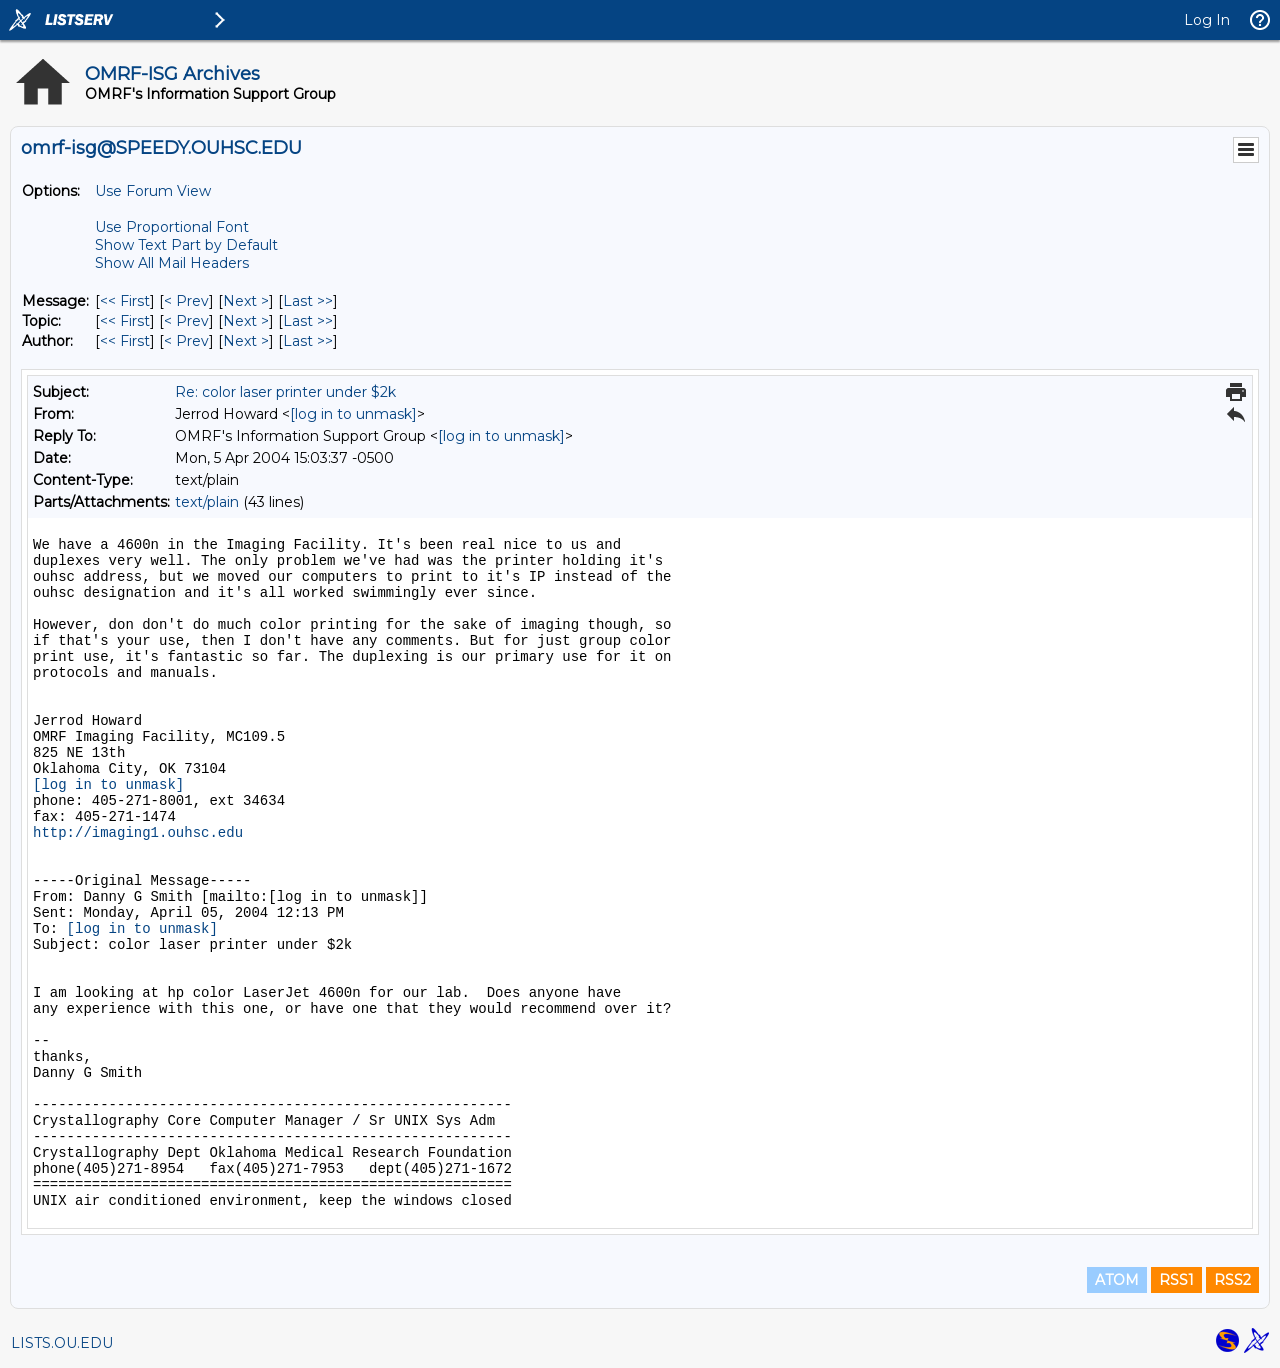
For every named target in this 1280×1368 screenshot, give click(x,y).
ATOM (1117, 1280)
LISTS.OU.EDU (62, 1343)
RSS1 (1176, 1280)
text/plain (207, 502)
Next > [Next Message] (246, 301)
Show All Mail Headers (172, 263)
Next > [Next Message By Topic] (246, 321)
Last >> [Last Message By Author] (308, 341)
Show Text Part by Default (186, 245)
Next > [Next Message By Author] (246, 341)
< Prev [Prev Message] (186, 301)
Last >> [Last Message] (308, 301)
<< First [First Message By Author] (125, 341)
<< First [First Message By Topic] (125, 321)
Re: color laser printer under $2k (285, 392)
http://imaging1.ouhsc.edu (138, 833)
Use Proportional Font (172, 227)
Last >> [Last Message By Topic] (308, 321)
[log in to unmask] (353, 414)
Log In (1207, 20)
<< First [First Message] (125, 301)
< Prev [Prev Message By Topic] (186, 321)
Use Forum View (153, 191)
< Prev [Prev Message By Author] (186, 341)
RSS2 (1232, 1280)
